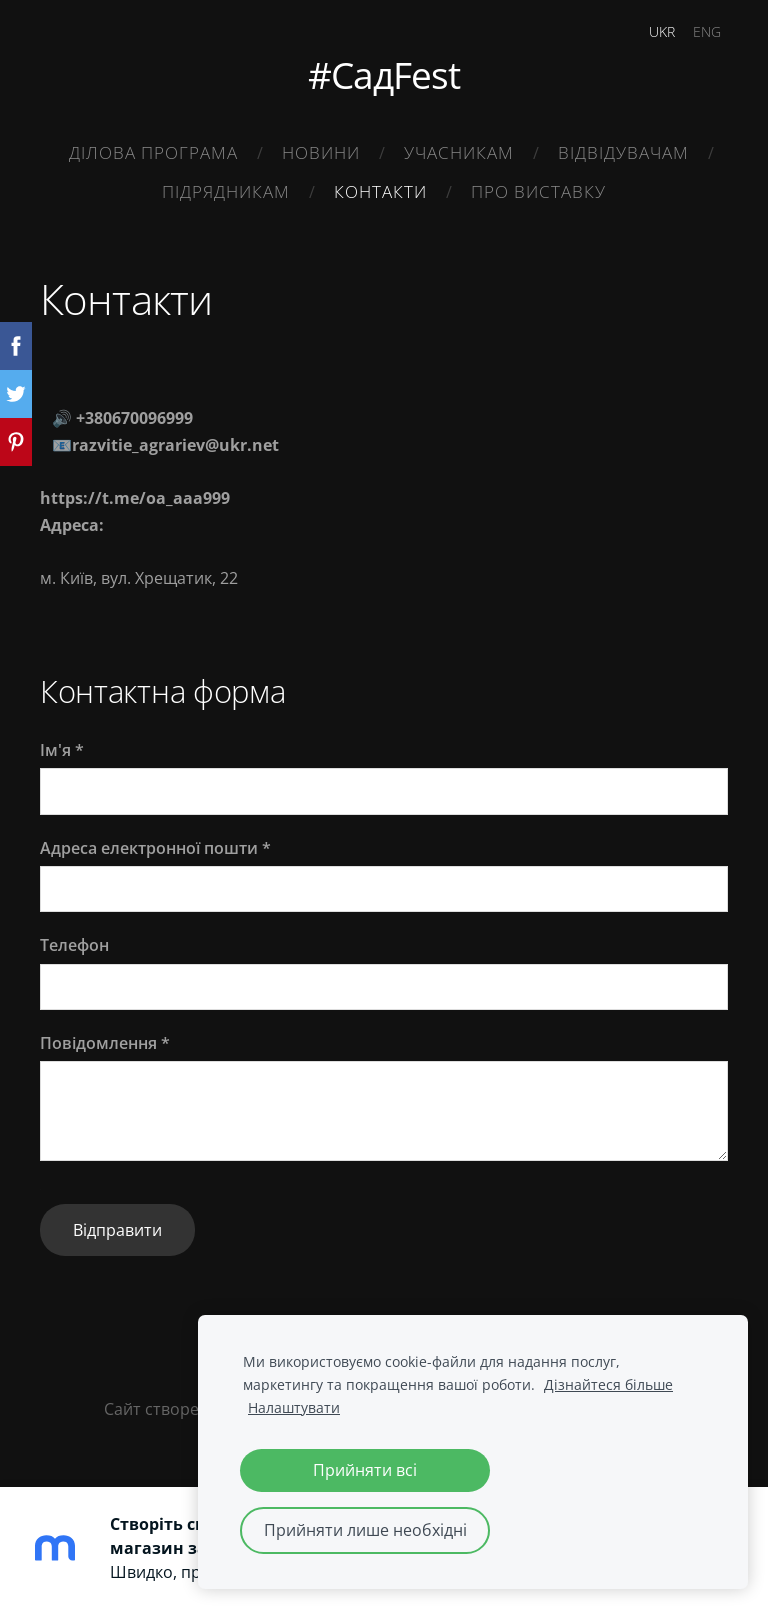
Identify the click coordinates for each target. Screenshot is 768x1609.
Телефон (74, 945)
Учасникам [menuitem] (459, 152)
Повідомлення (105, 1043)
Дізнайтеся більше (608, 1384)
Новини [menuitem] (321, 152)
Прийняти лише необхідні (365, 1530)
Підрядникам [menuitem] (226, 191)
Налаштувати (294, 1407)
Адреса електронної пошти (155, 848)
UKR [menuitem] (662, 31)
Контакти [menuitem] (380, 191)
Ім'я (62, 750)
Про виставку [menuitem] (538, 191)
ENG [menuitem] (707, 31)
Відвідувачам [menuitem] (623, 152)
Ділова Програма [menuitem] (153, 152)
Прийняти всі (365, 1470)
